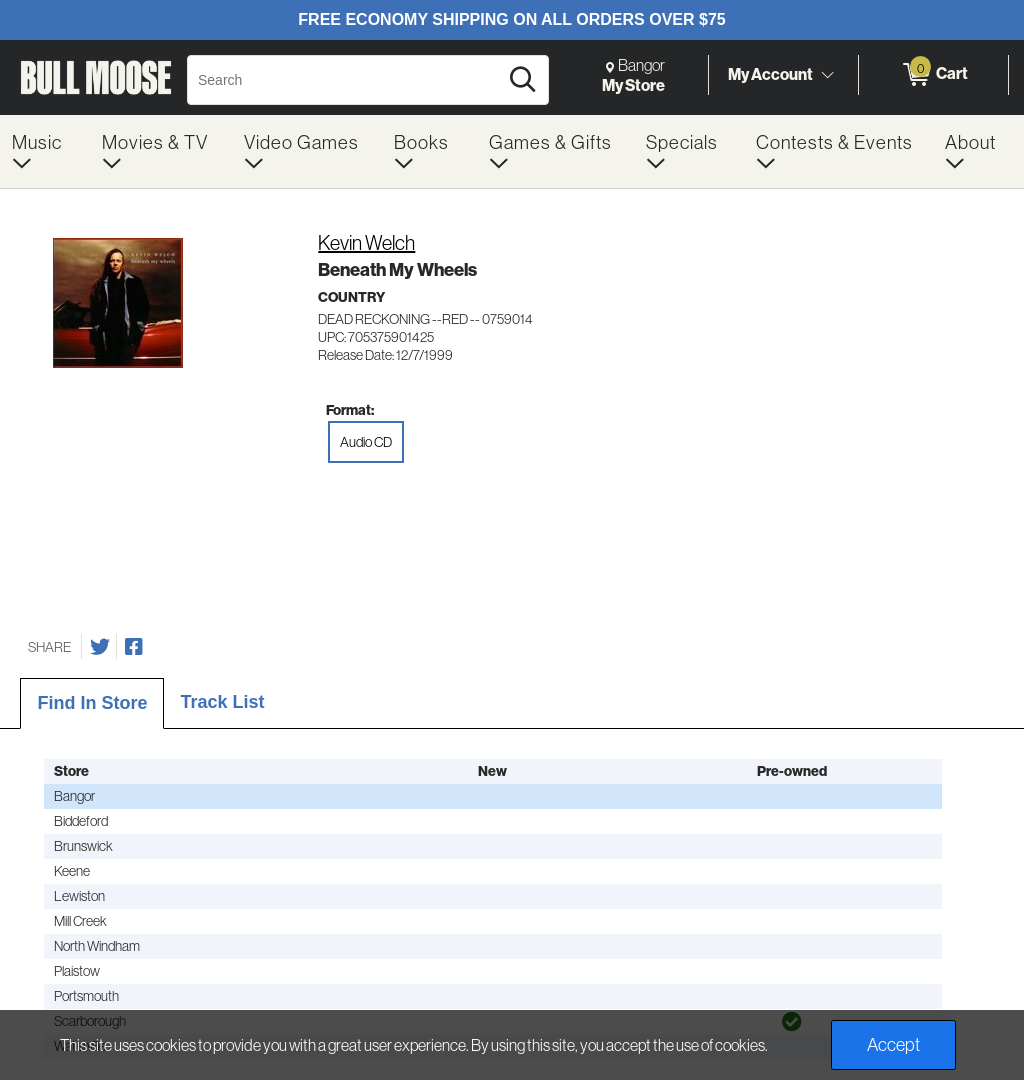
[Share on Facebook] (134, 647)
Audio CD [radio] (366, 442)
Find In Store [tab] (92, 703)
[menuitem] (45, 151)
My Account (770, 74)
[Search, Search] (345, 80)
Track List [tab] (222, 702)
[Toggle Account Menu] (827, 75)
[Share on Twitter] (100, 647)
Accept (893, 1044)
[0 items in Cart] (933, 75)
